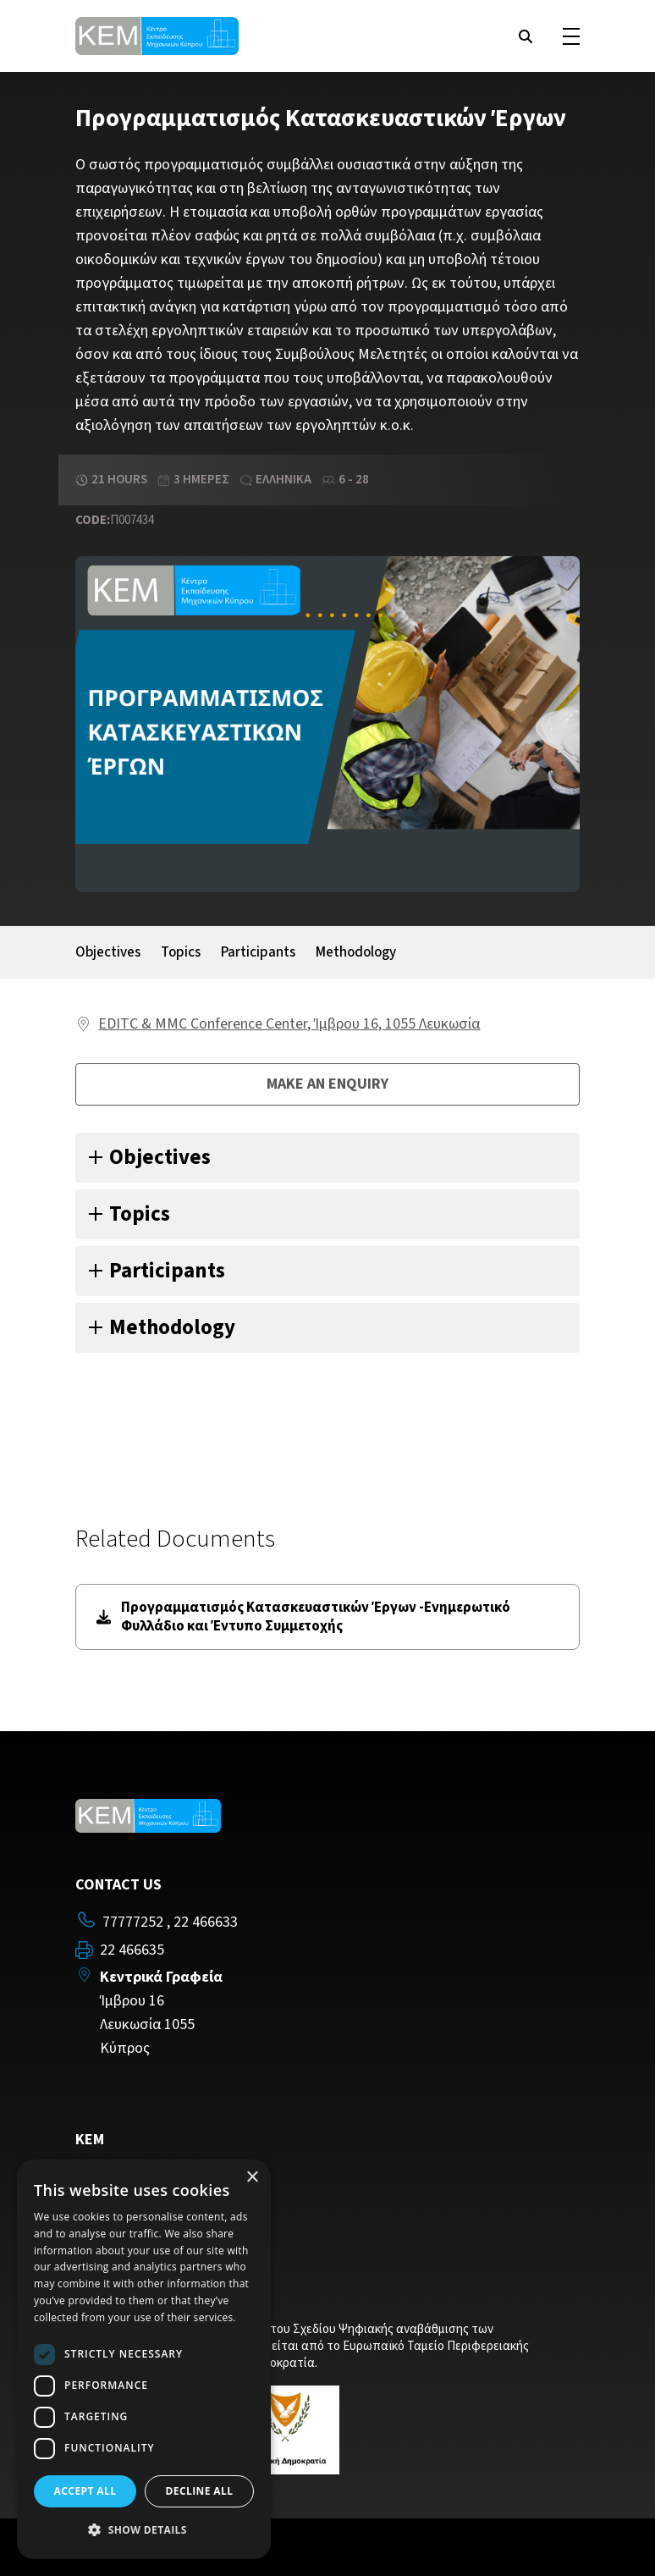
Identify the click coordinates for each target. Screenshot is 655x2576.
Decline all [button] (200, 2491)
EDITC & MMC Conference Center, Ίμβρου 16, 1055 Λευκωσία (289, 1023)
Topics (181, 952)
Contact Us (110, 2200)
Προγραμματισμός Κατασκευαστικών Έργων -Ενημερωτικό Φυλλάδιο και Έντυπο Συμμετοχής (303, 1616)
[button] (144, 2530)
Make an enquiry (327, 1084)
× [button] (251, 2177)
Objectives (107, 952)
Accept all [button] (85, 2491)
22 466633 (205, 1922)
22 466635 (132, 1950)
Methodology (356, 952)
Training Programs (134, 2174)
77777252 (132, 1922)
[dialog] (144, 2359)
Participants (258, 952)
